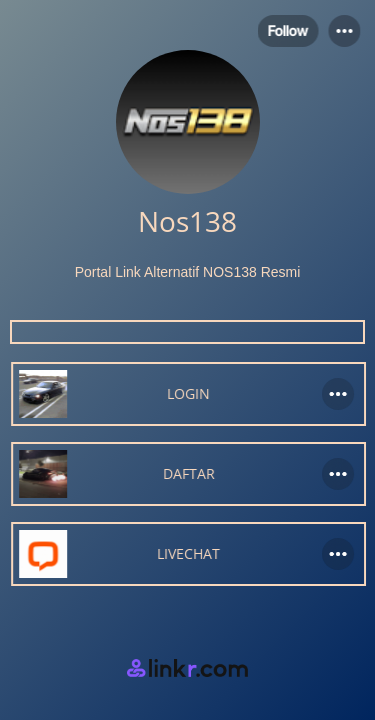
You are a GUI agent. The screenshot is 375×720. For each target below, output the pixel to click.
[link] (187, 394)
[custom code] (187, 332)
